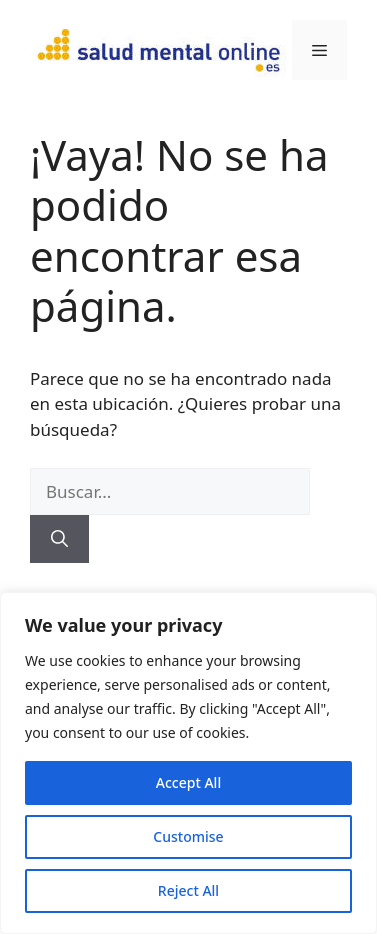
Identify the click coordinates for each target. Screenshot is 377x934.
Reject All (188, 890)
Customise (188, 836)
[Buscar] (59, 539)
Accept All (188, 782)
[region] (188, 763)
